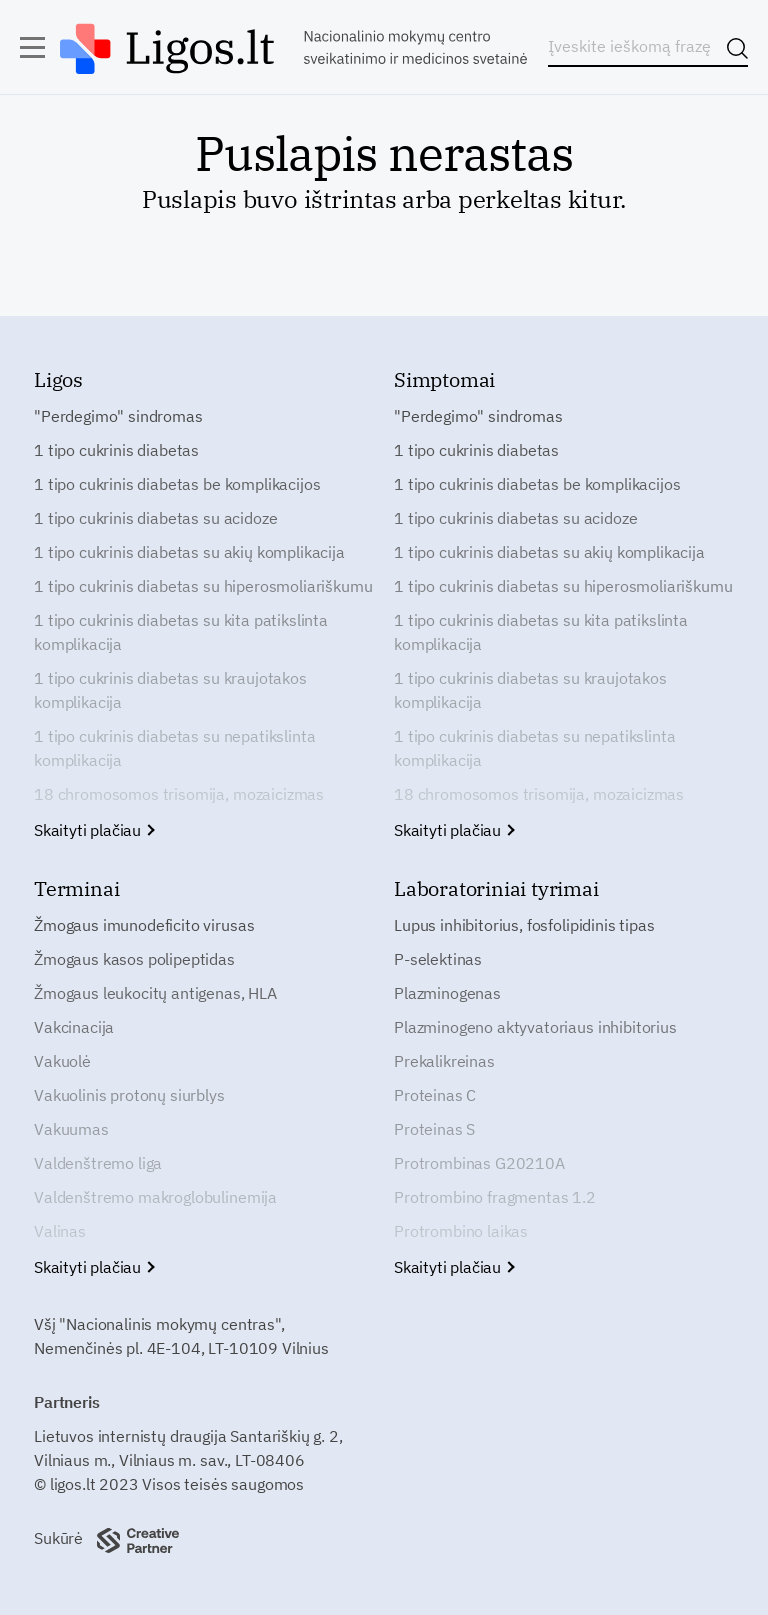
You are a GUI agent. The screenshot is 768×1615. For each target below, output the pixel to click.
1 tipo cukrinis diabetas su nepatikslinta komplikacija (174, 748)
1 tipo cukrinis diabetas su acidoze (155, 518)
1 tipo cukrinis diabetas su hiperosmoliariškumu (203, 586)
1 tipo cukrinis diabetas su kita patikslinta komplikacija (181, 632)
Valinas (60, 1231)
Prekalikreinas (444, 1061)
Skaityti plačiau (93, 830)
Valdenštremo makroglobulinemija (155, 1197)
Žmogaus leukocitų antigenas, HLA (155, 993)
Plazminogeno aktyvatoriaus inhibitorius (535, 1027)
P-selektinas (438, 959)
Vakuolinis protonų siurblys (129, 1095)
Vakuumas (71, 1129)
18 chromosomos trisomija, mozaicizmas (179, 794)
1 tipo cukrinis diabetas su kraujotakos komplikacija (170, 690)
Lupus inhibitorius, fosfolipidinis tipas (524, 925)
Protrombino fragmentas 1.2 (495, 1197)
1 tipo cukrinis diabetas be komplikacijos (177, 484)
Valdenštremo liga (98, 1163)
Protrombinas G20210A (479, 1163)
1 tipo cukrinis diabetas (116, 450)
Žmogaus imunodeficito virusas (144, 925)
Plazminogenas (447, 993)
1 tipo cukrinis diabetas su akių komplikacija (189, 552)
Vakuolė (62, 1061)
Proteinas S (434, 1129)
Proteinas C (435, 1095)
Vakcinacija (74, 1027)
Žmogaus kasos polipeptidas (134, 959)
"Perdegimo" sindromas (118, 416)
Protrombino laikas (461, 1231)
